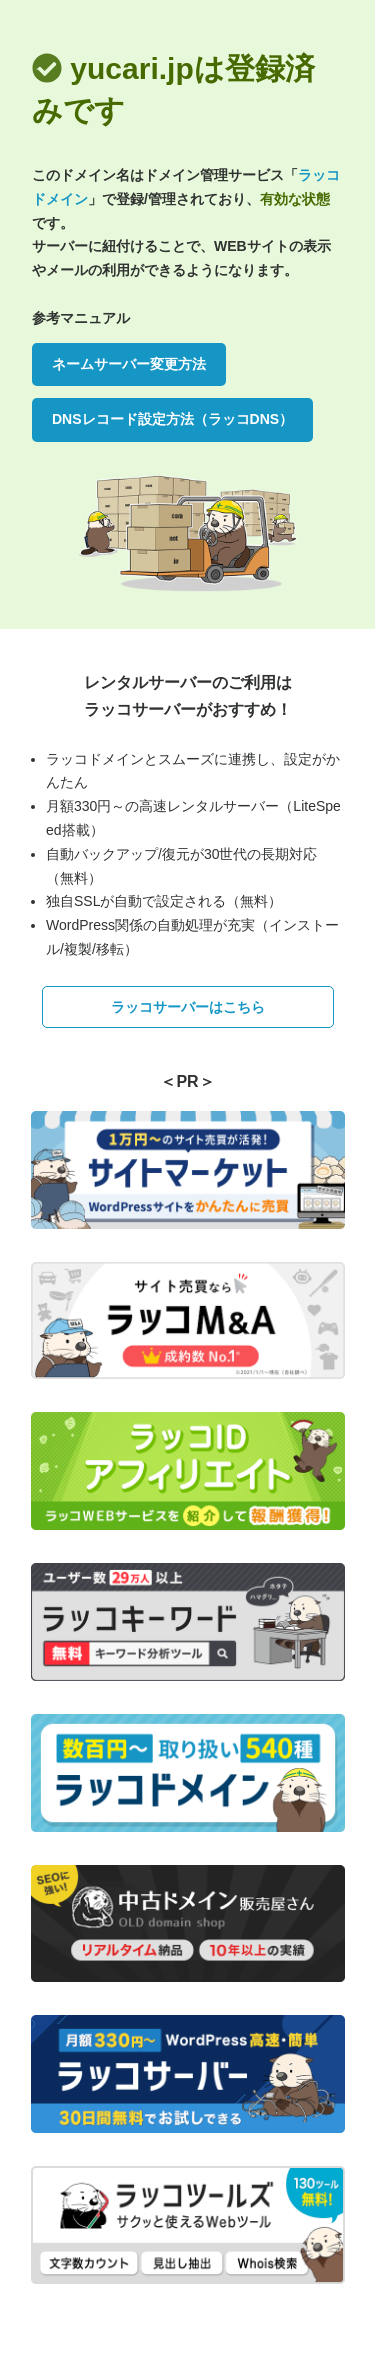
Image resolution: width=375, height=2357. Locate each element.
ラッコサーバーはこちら (188, 1007)
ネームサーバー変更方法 (129, 364)
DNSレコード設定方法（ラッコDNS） (172, 419)
